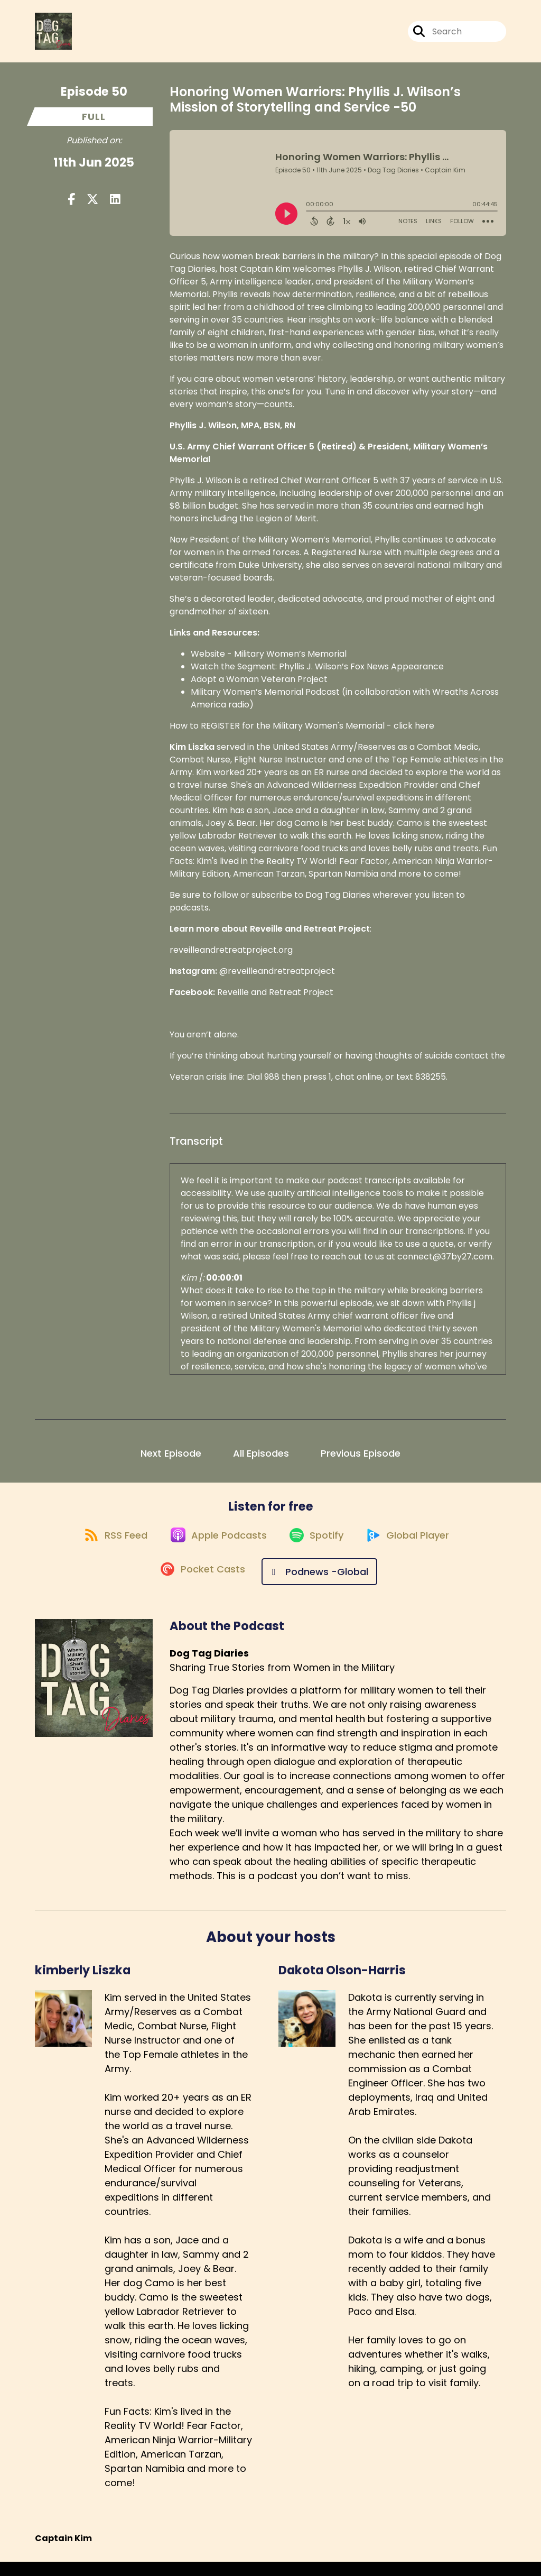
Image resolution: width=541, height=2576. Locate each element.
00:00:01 (224, 1284)
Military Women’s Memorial (290, 660)
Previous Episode (360, 1459)
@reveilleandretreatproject (277, 977)
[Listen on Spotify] (318, 1548)
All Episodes (261, 1459)
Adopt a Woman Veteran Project (259, 685)
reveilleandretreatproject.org (231, 956)
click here (414, 732)
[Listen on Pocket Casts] (201, 1585)
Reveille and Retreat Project (275, 998)
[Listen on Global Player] (415, 1548)
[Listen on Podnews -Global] (322, 1585)
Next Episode (171, 1459)
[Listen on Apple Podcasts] (214, 1548)
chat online (358, 1083)
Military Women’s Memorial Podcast (266, 698)
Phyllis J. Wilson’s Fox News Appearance (361, 673)
